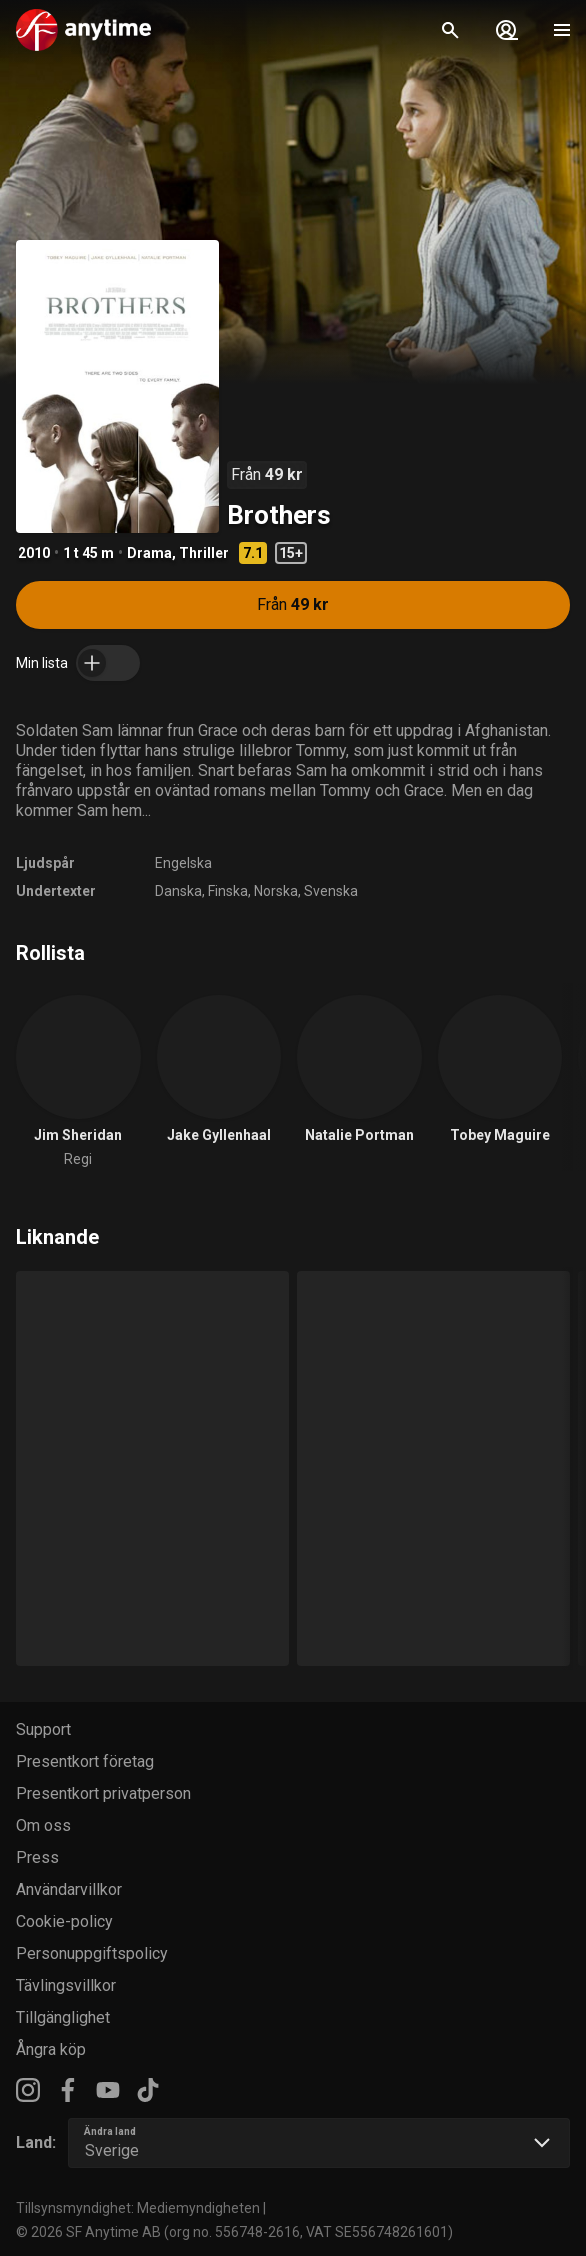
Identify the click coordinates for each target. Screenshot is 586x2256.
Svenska (331, 891)
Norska (276, 891)
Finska (228, 891)
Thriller (204, 553)
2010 (34, 553)
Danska (178, 891)
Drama (149, 553)
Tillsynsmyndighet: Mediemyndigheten (138, 2208)
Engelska (183, 863)
